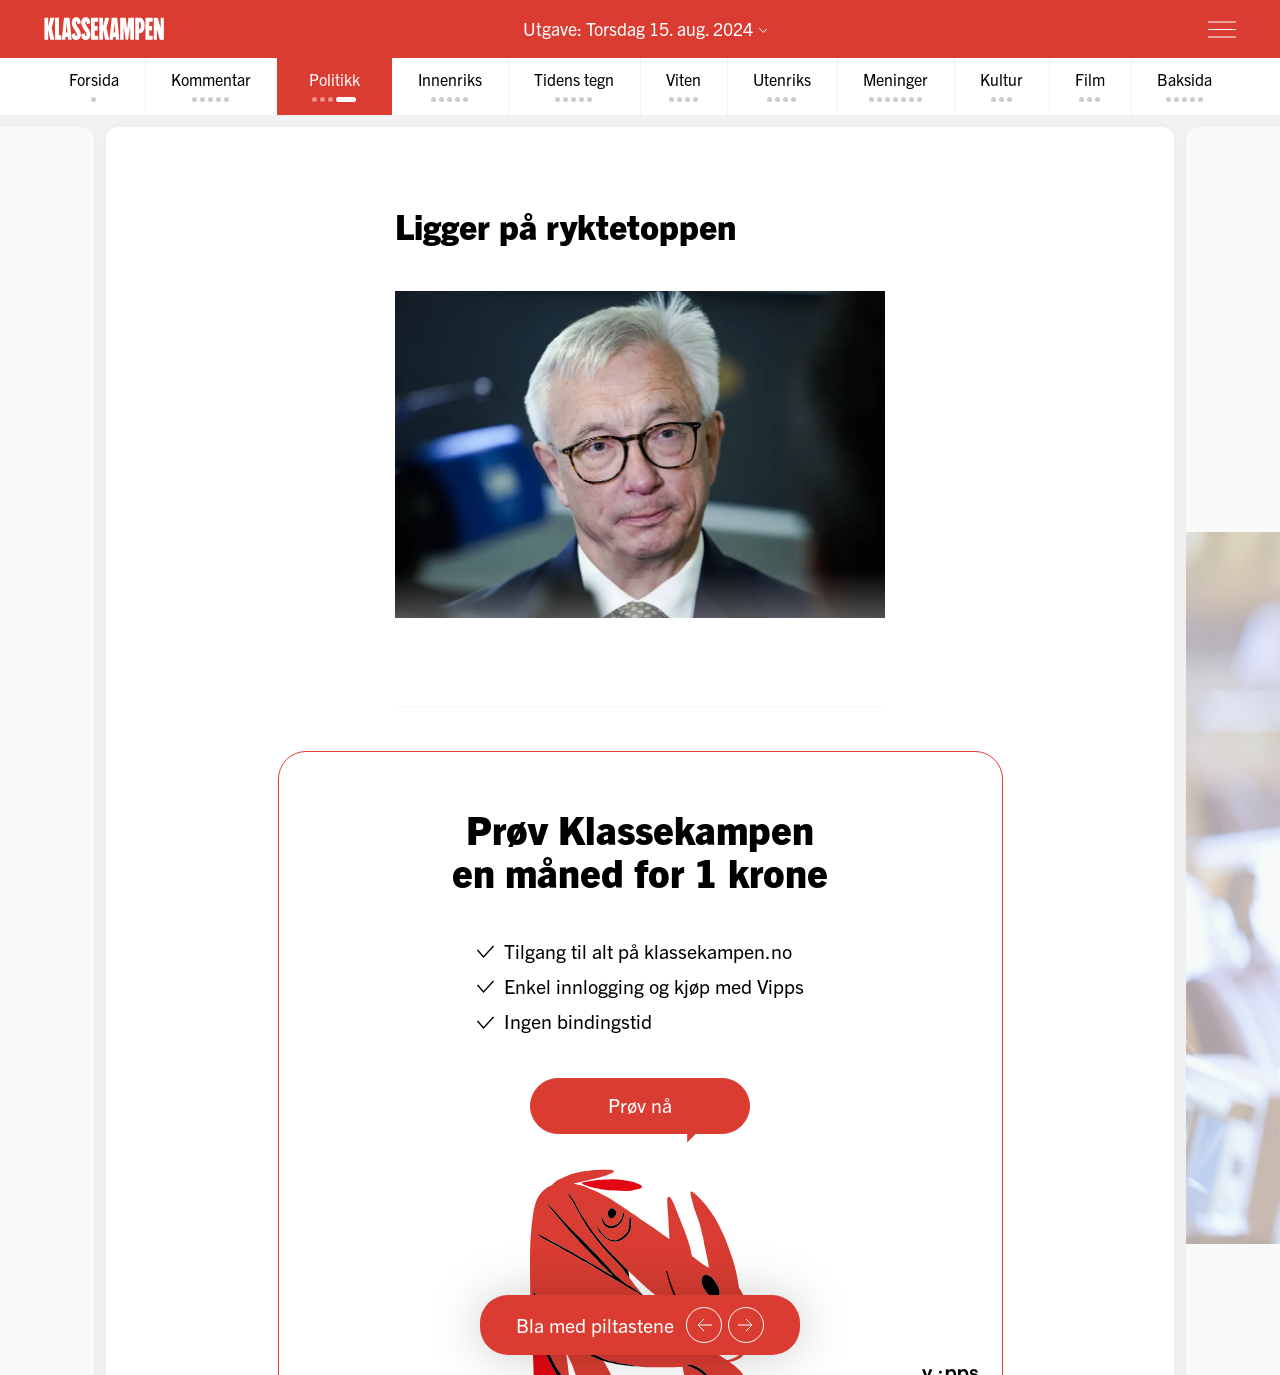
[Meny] (1222, 29)
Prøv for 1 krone (1103, 28)
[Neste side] (746, 1325)
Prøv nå (640, 1104)
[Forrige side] (704, 1325)
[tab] (94, 86)
